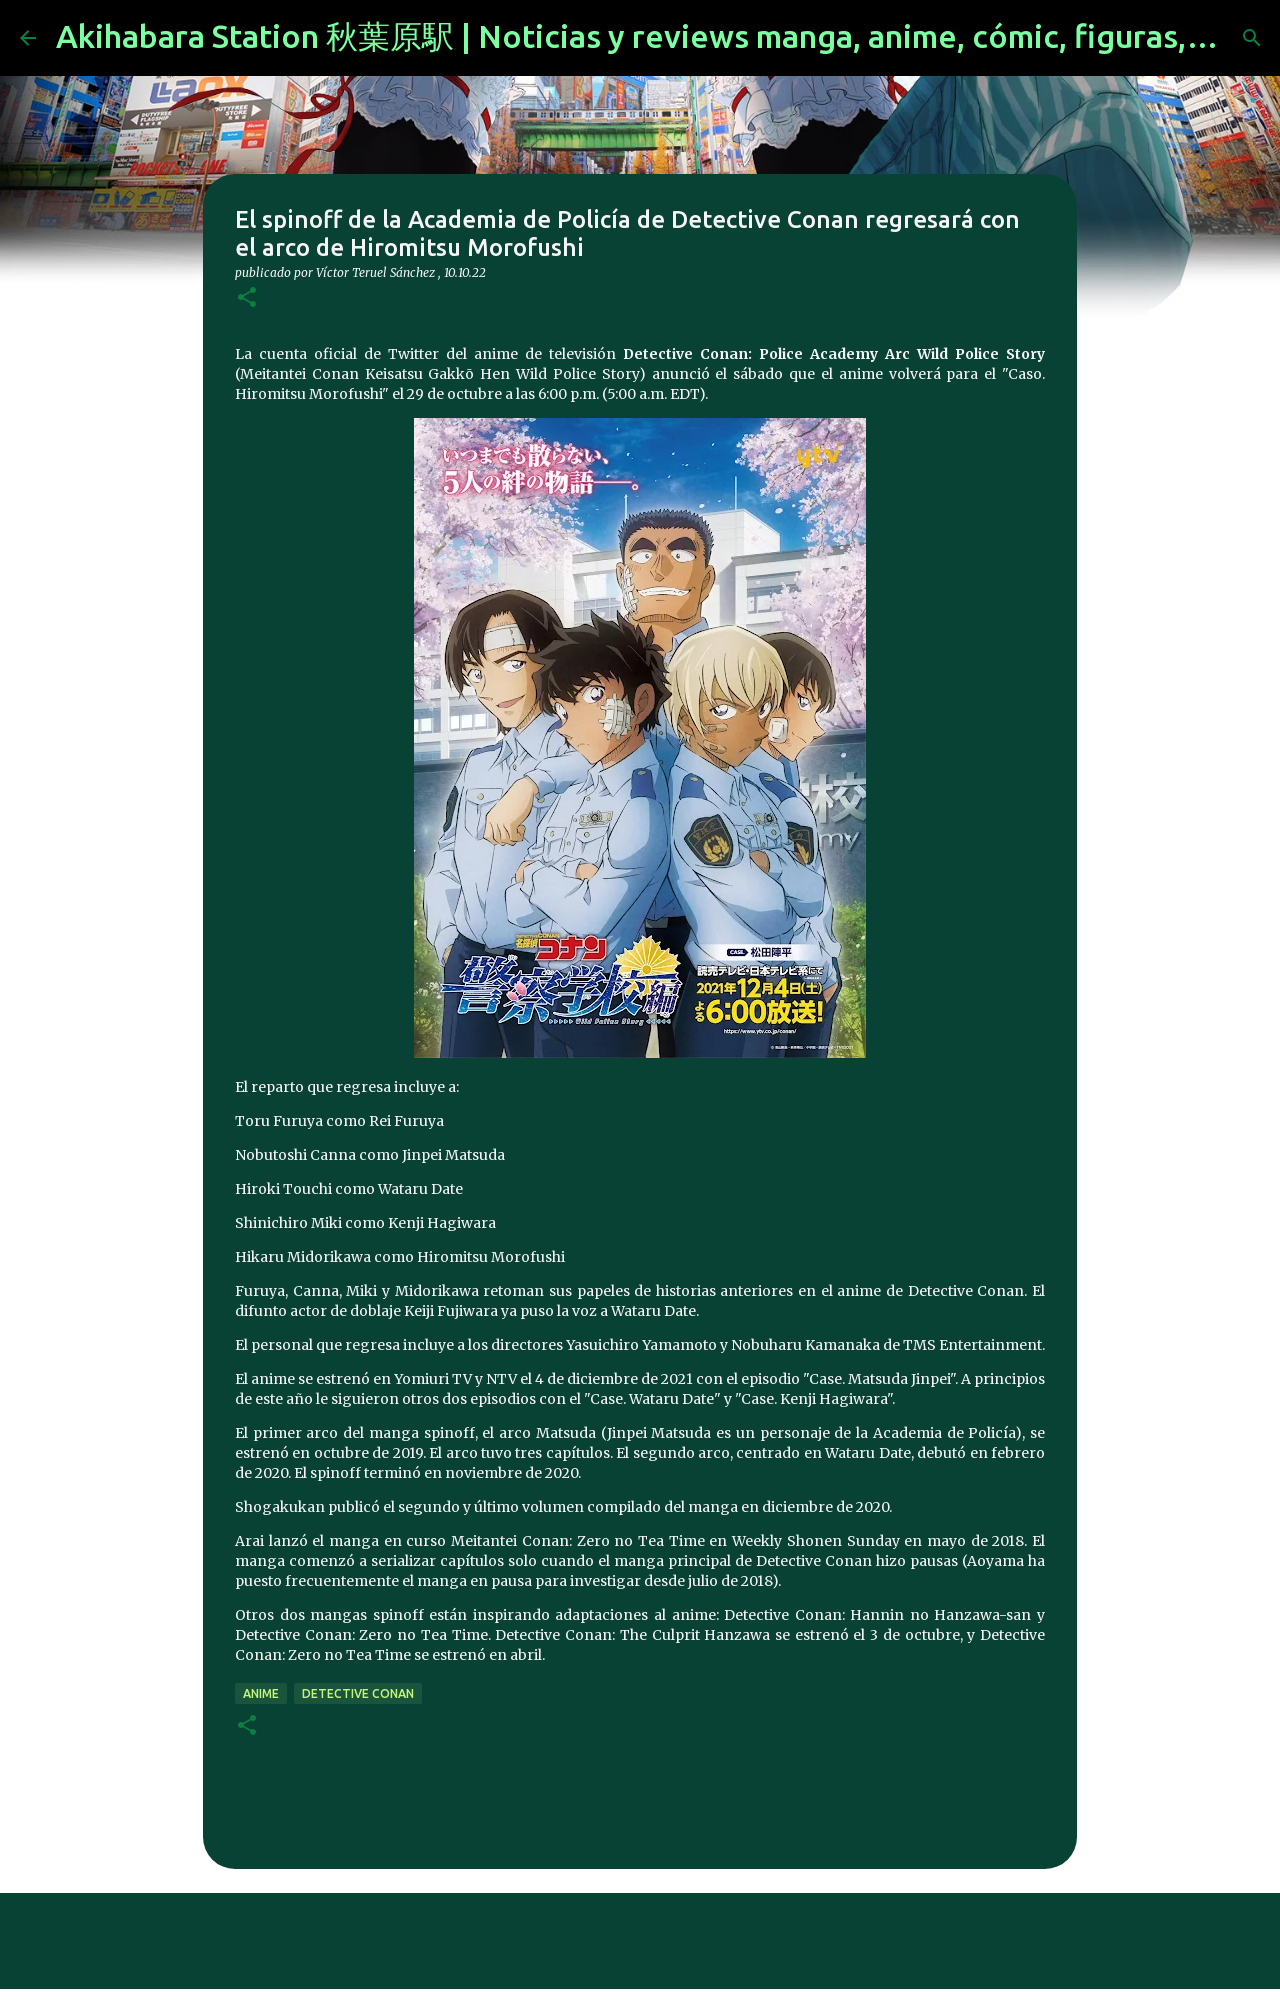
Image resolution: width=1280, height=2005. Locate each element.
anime (261, 1693)
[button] (247, 298)
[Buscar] (1252, 38)
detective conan (358, 1693)
